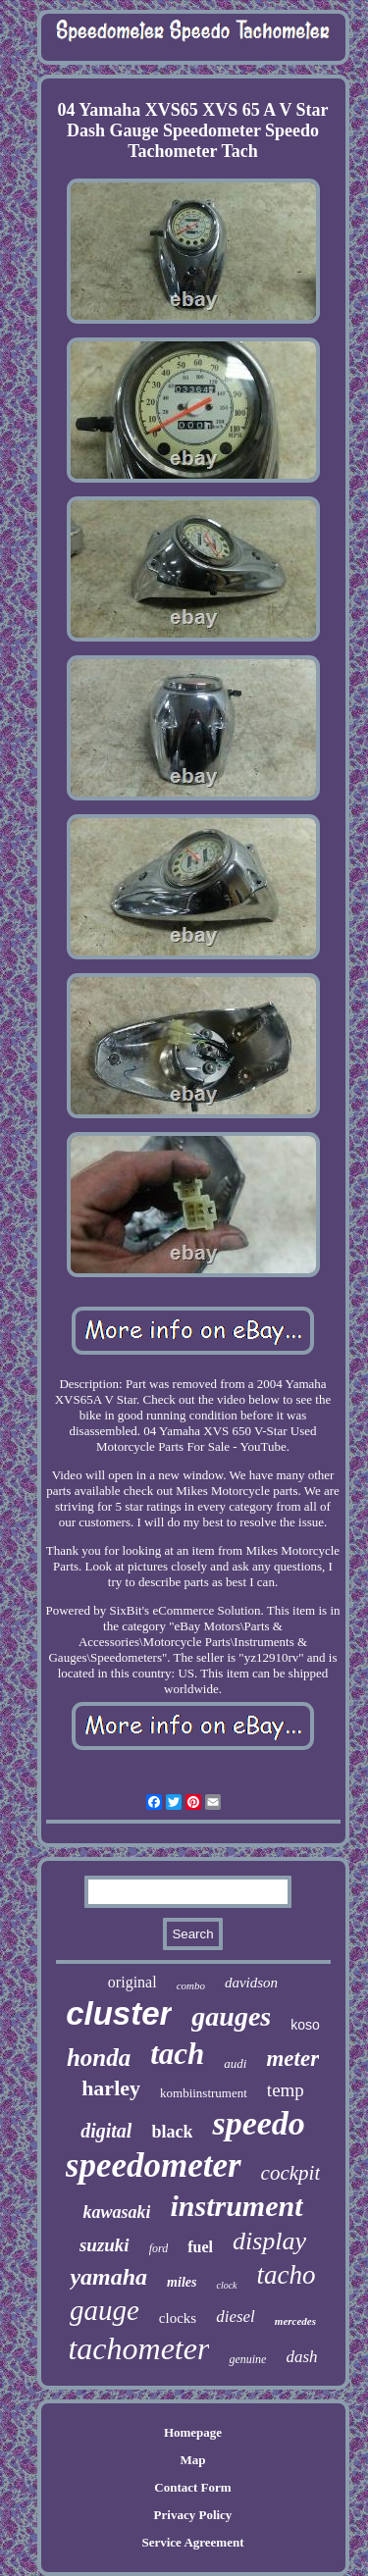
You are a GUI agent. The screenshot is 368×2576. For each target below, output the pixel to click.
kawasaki (116, 2212)
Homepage (193, 2432)
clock (226, 2285)
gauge (104, 2310)
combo (191, 1985)
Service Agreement (192, 2542)
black (171, 2131)
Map (192, 2459)
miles (181, 2282)
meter (292, 2058)
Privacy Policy (193, 2514)
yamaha (108, 2277)
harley (110, 2088)
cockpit (291, 2173)
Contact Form (192, 2487)
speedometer (153, 2165)
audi (235, 2063)
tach (177, 2053)
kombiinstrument (203, 2093)
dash (301, 2356)
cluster (119, 2013)
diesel (235, 2316)
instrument (236, 2206)
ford (159, 2248)
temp (285, 2090)
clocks (177, 2318)
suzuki (104, 2245)
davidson (251, 1982)
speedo (258, 2123)
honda (99, 2057)
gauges (231, 2016)
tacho (286, 2275)
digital (105, 2130)
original (132, 1982)
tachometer (138, 2348)
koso (305, 2025)
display (269, 2241)
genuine (247, 2359)
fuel (200, 2247)
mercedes (295, 2321)
